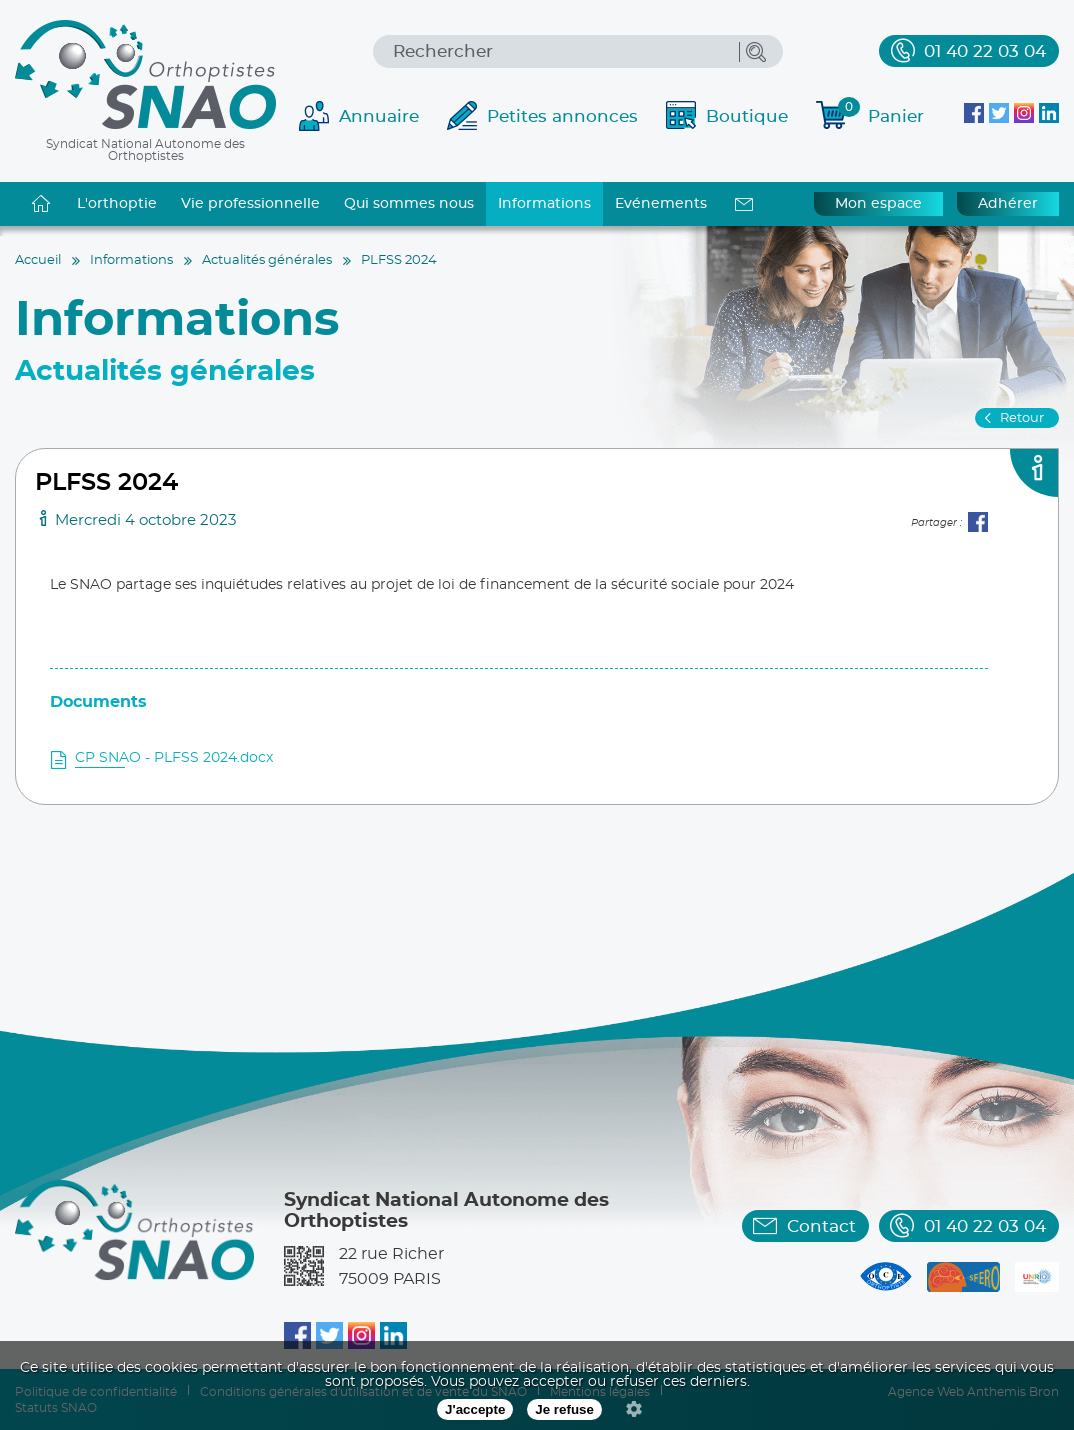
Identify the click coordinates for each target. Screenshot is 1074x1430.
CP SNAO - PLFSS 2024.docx (174, 758)
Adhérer (1008, 204)
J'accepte (475, 1409)
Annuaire (379, 116)
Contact (821, 1226)
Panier (881, 114)
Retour (1022, 418)
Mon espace (878, 204)
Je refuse (564, 1409)
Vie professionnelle (250, 204)
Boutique (747, 116)
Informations (544, 204)
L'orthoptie (117, 204)
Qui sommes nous (409, 204)
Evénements (661, 204)
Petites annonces (562, 116)
